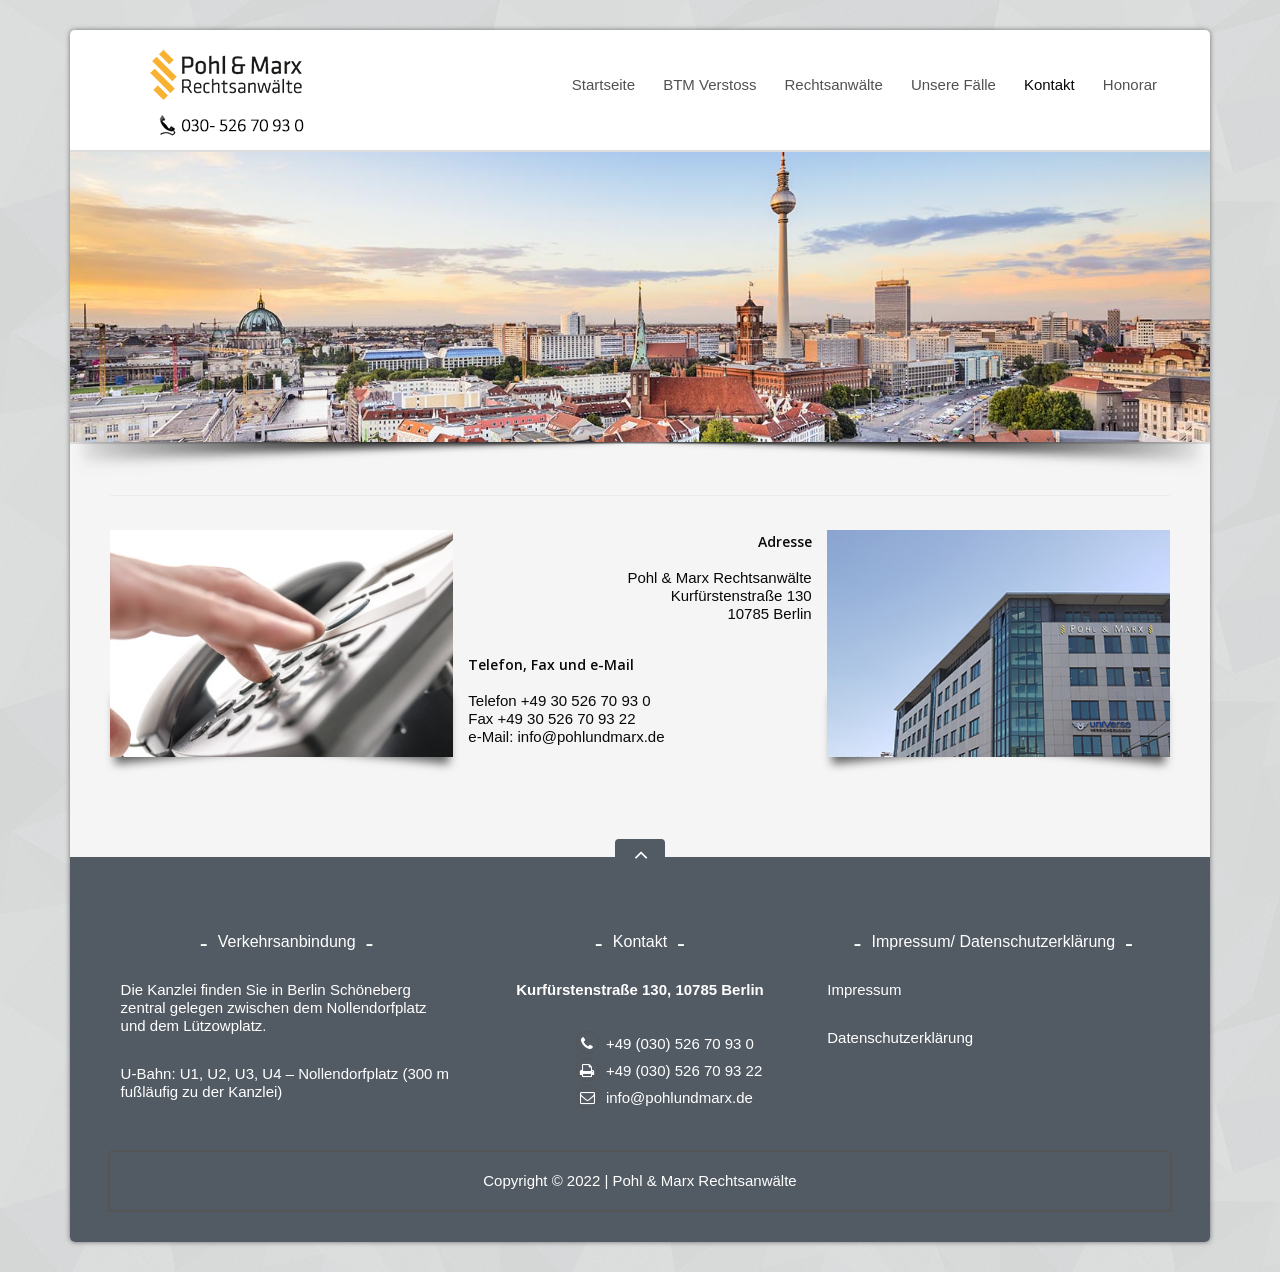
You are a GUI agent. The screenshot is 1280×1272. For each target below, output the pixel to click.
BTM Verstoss (703, 88)
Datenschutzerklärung (900, 1037)
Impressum (864, 989)
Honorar (1130, 84)
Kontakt (1049, 84)
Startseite (603, 84)
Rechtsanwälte (827, 88)
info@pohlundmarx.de (664, 1097)
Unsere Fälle (953, 84)
